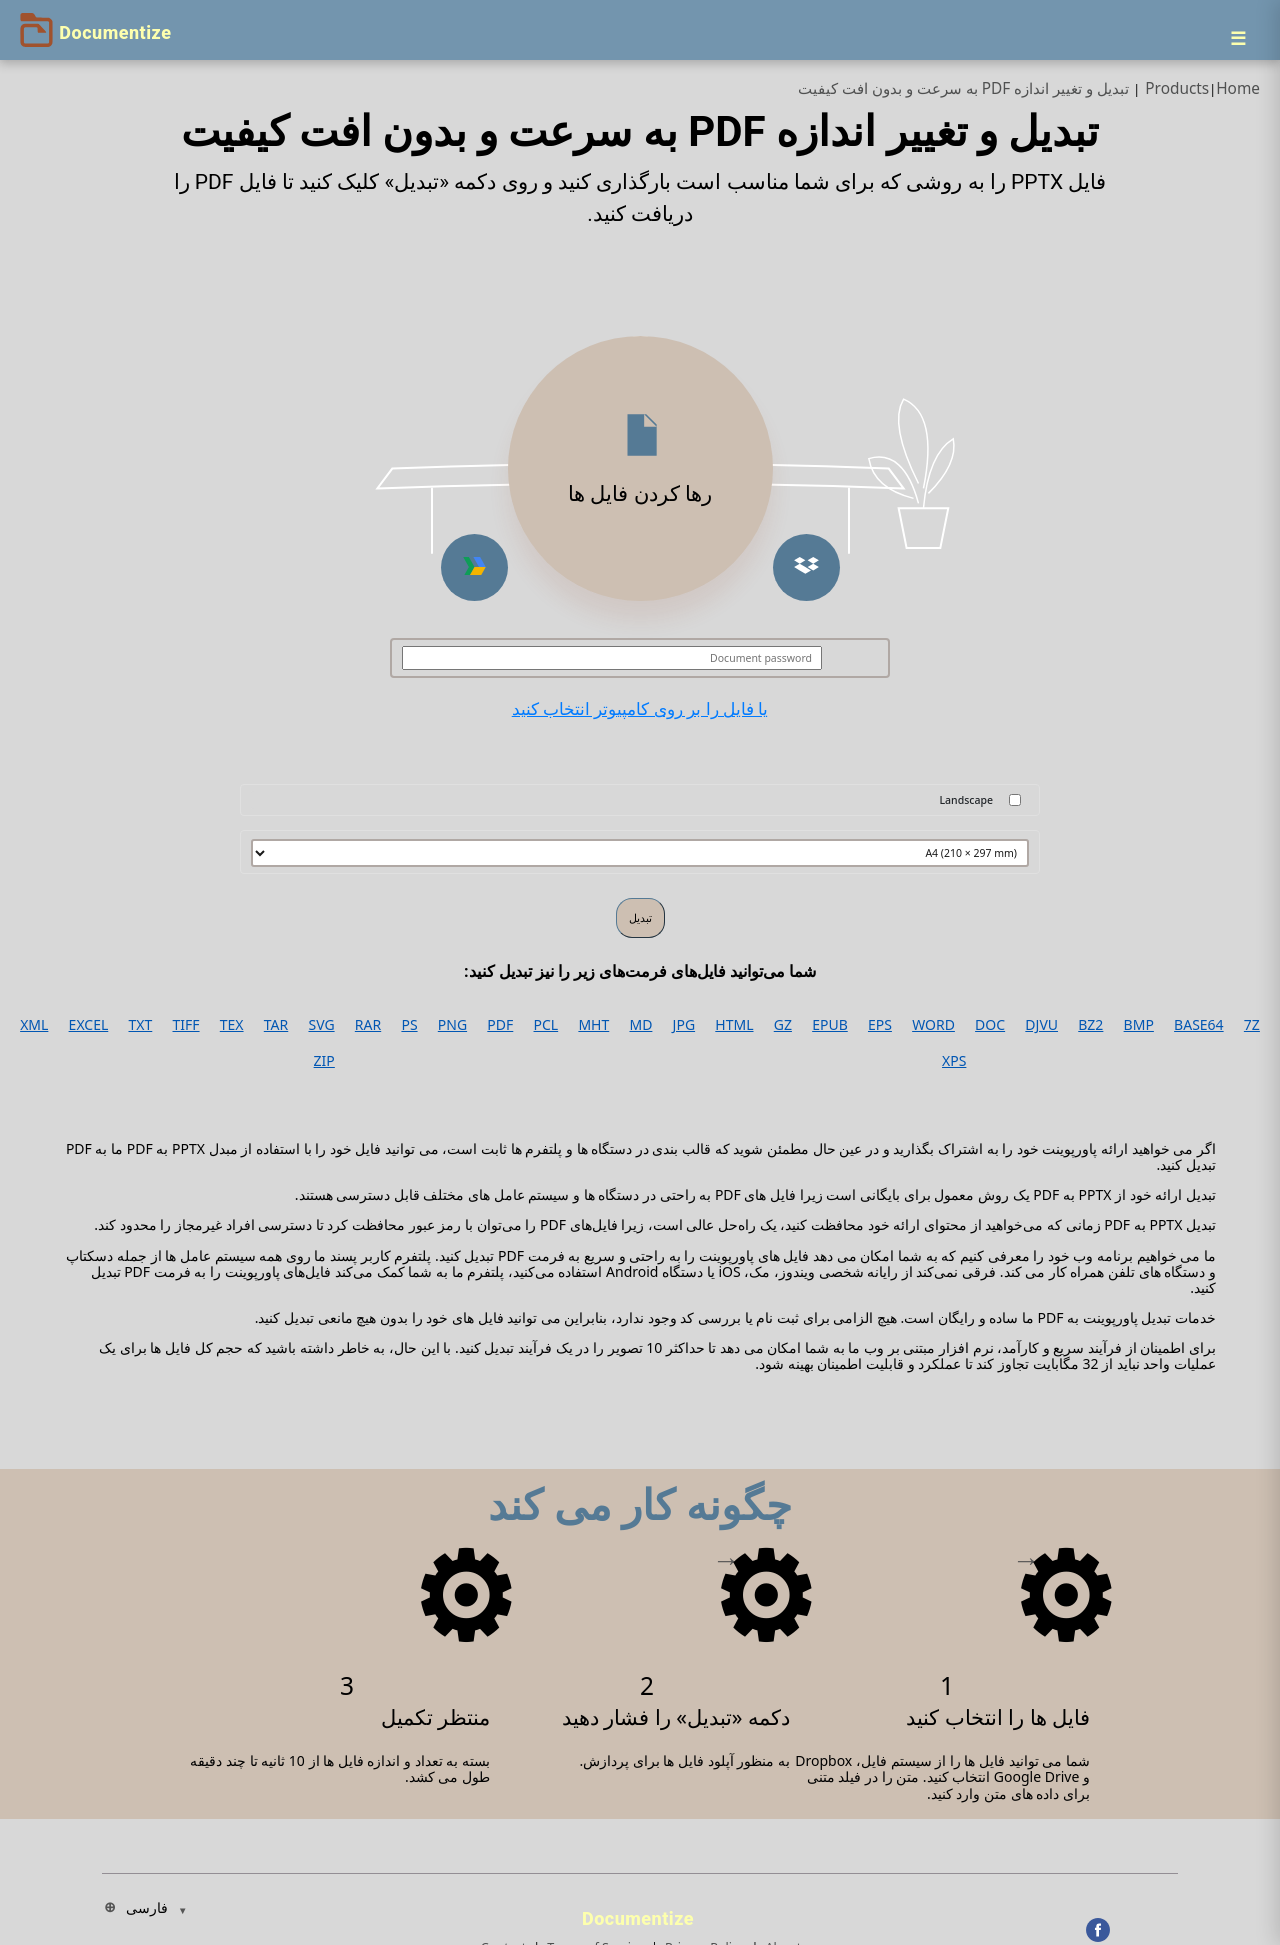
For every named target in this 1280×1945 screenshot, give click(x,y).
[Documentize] (641, 1913)
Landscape (966, 800)
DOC (990, 1025)
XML (34, 1025)
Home (1238, 88)
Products (1177, 88)
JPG (684, 1025)
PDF (500, 1025)
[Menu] (1238, 38)
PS (409, 1025)
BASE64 (1199, 1025)
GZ (783, 1025)
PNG (452, 1025)
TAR (276, 1025)
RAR (368, 1025)
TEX (232, 1025)
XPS (954, 1061)
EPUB (830, 1025)
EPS (880, 1025)
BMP (1139, 1025)
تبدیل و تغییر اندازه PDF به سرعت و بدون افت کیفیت (964, 88)
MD (640, 1025)
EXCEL (89, 1025)
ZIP (324, 1061)
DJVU (1041, 1025)
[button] (806, 567)
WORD (933, 1025)
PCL (546, 1025)
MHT (593, 1025)
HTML (734, 1025)
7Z (1252, 1025)
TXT (141, 1025)
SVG (321, 1025)
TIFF (186, 1025)
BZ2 (1090, 1025)
